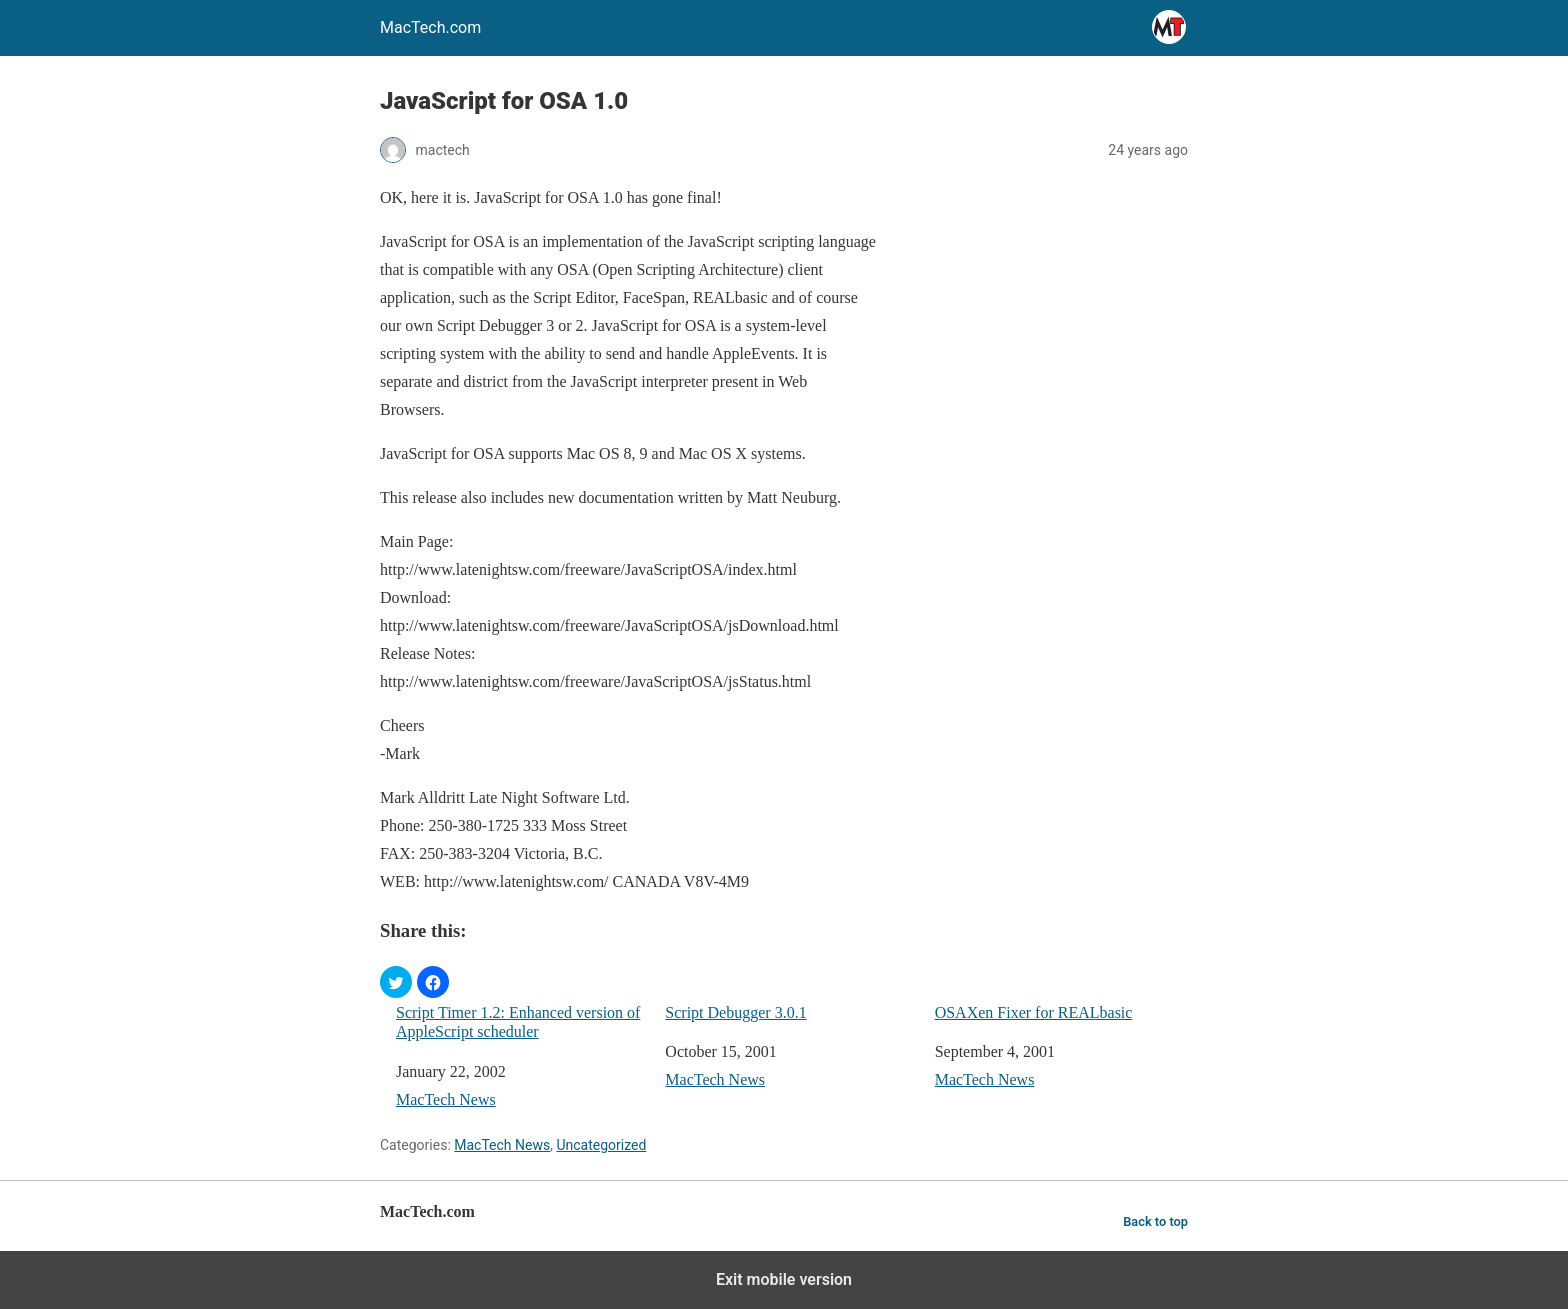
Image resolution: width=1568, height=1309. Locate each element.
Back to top (1155, 1221)
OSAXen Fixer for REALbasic (1034, 1012)
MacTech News (446, 1099)
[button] (396, 982)
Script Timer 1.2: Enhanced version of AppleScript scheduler (518, 1022)
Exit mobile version (784, 1279)
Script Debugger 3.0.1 (735, 1012)
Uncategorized (601, 1145)
